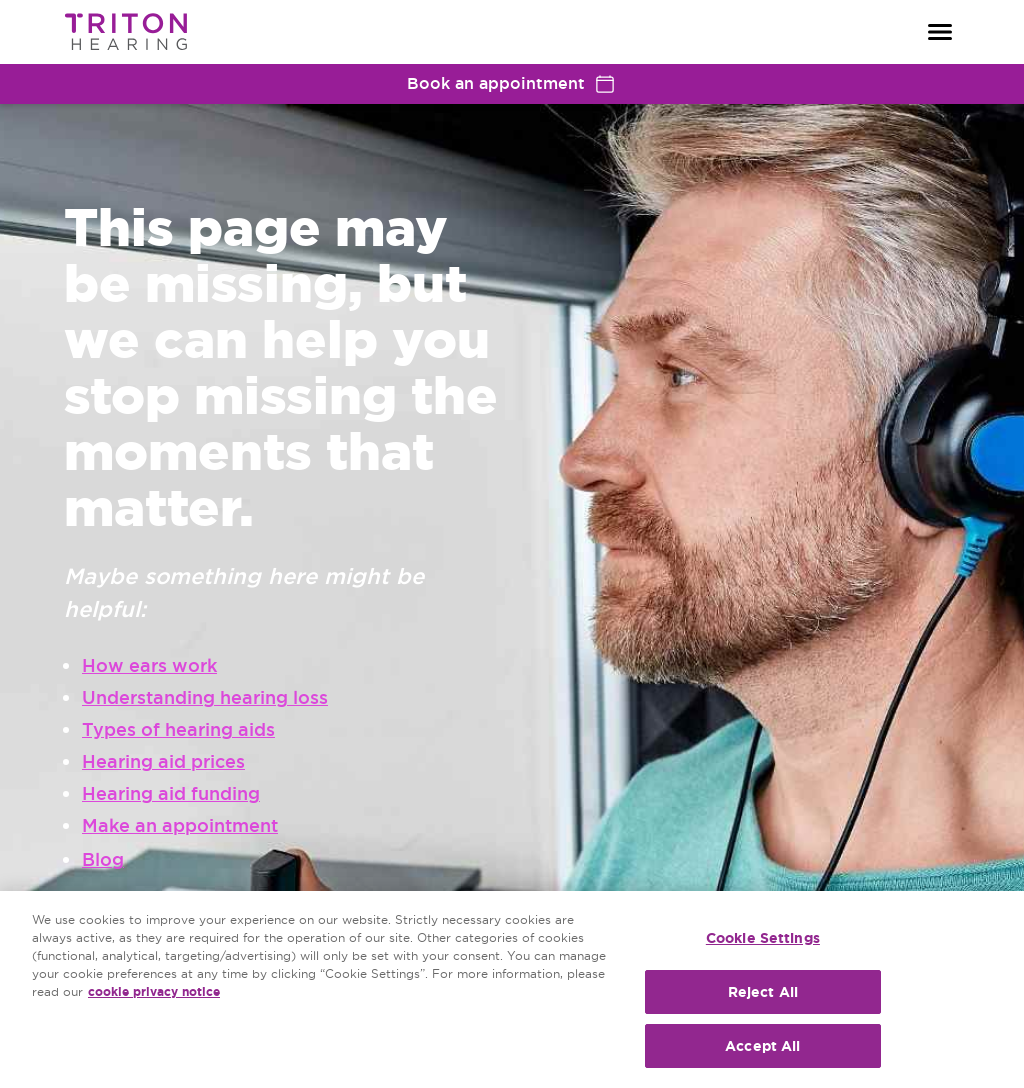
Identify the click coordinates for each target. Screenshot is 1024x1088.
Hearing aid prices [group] (163, 761)
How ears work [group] (149, 665)
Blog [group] (103, 859)
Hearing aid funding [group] (171, 793)
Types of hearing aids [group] (178, 729)
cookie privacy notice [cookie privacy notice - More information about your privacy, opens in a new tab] (154, 992)
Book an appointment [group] (512, 84)
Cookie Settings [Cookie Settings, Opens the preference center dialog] (763, 938)
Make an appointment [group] (180, 825)
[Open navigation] (940, 32)
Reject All (763, 992)
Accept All (762, 1046)
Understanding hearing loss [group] (205, 697)
